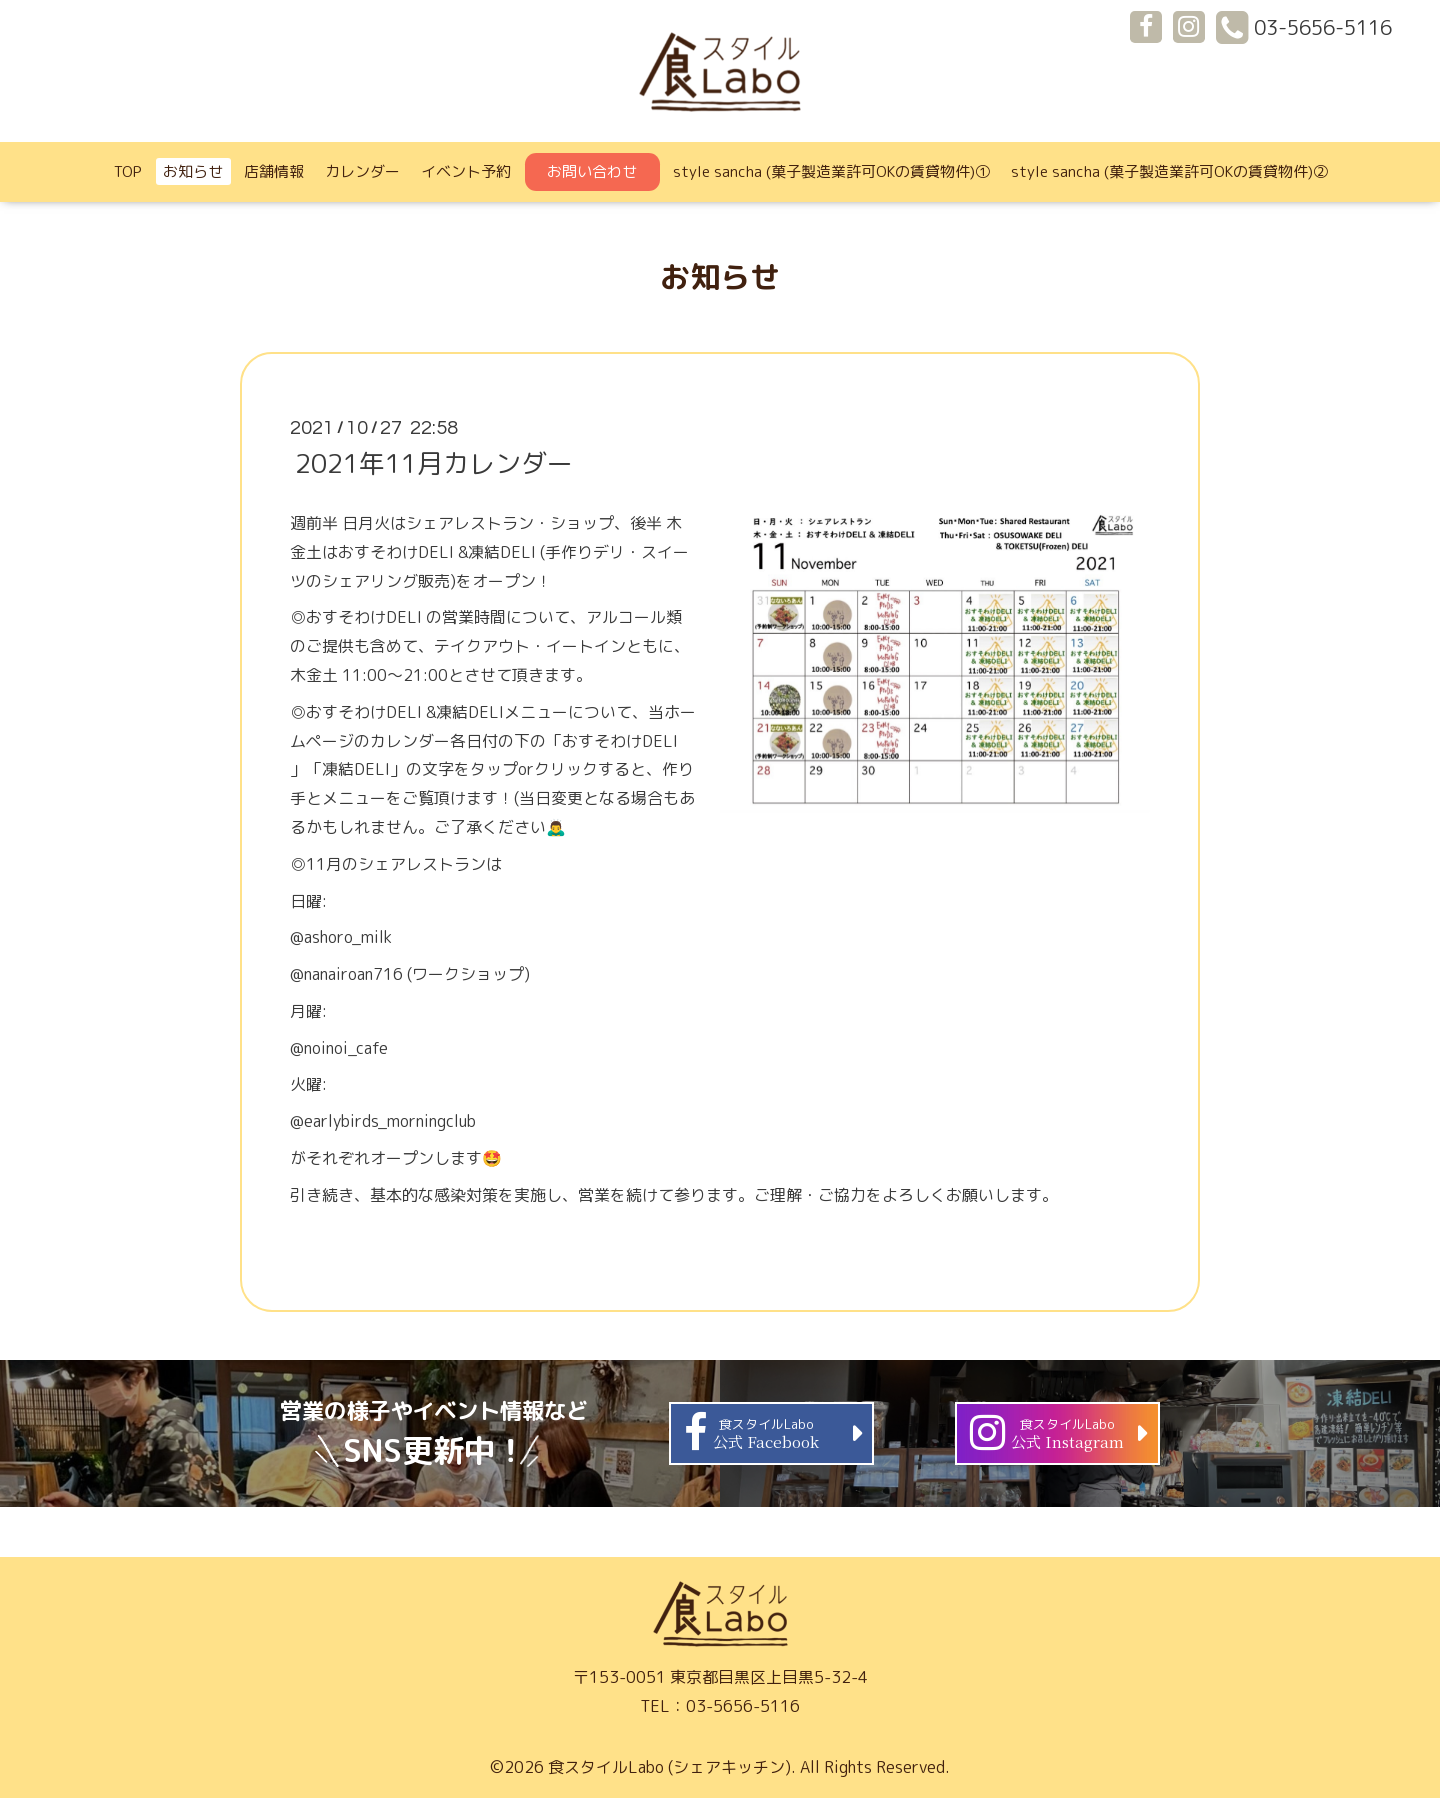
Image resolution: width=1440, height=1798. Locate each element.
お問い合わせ (592, 171)
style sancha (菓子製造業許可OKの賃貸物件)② (1169, 171)
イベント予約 (466, 171)
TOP (128, 171)
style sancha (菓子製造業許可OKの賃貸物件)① (831, 171)
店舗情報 (274, 171)
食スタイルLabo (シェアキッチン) (669, 1767)
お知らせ (193, 171)
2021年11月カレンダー (434, 463)
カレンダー (362, 171)
